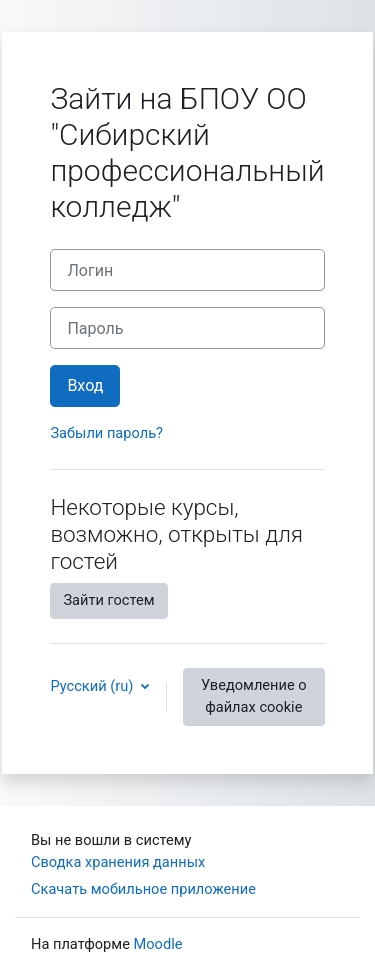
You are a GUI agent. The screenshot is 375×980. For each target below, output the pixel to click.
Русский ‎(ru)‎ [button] (93, 686)
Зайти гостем (108, 600)
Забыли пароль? (106, 433)
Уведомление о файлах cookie (254, 696)
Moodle (158, 944)
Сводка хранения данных (118, 862)
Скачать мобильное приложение (143, 889)
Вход (85, 385)
